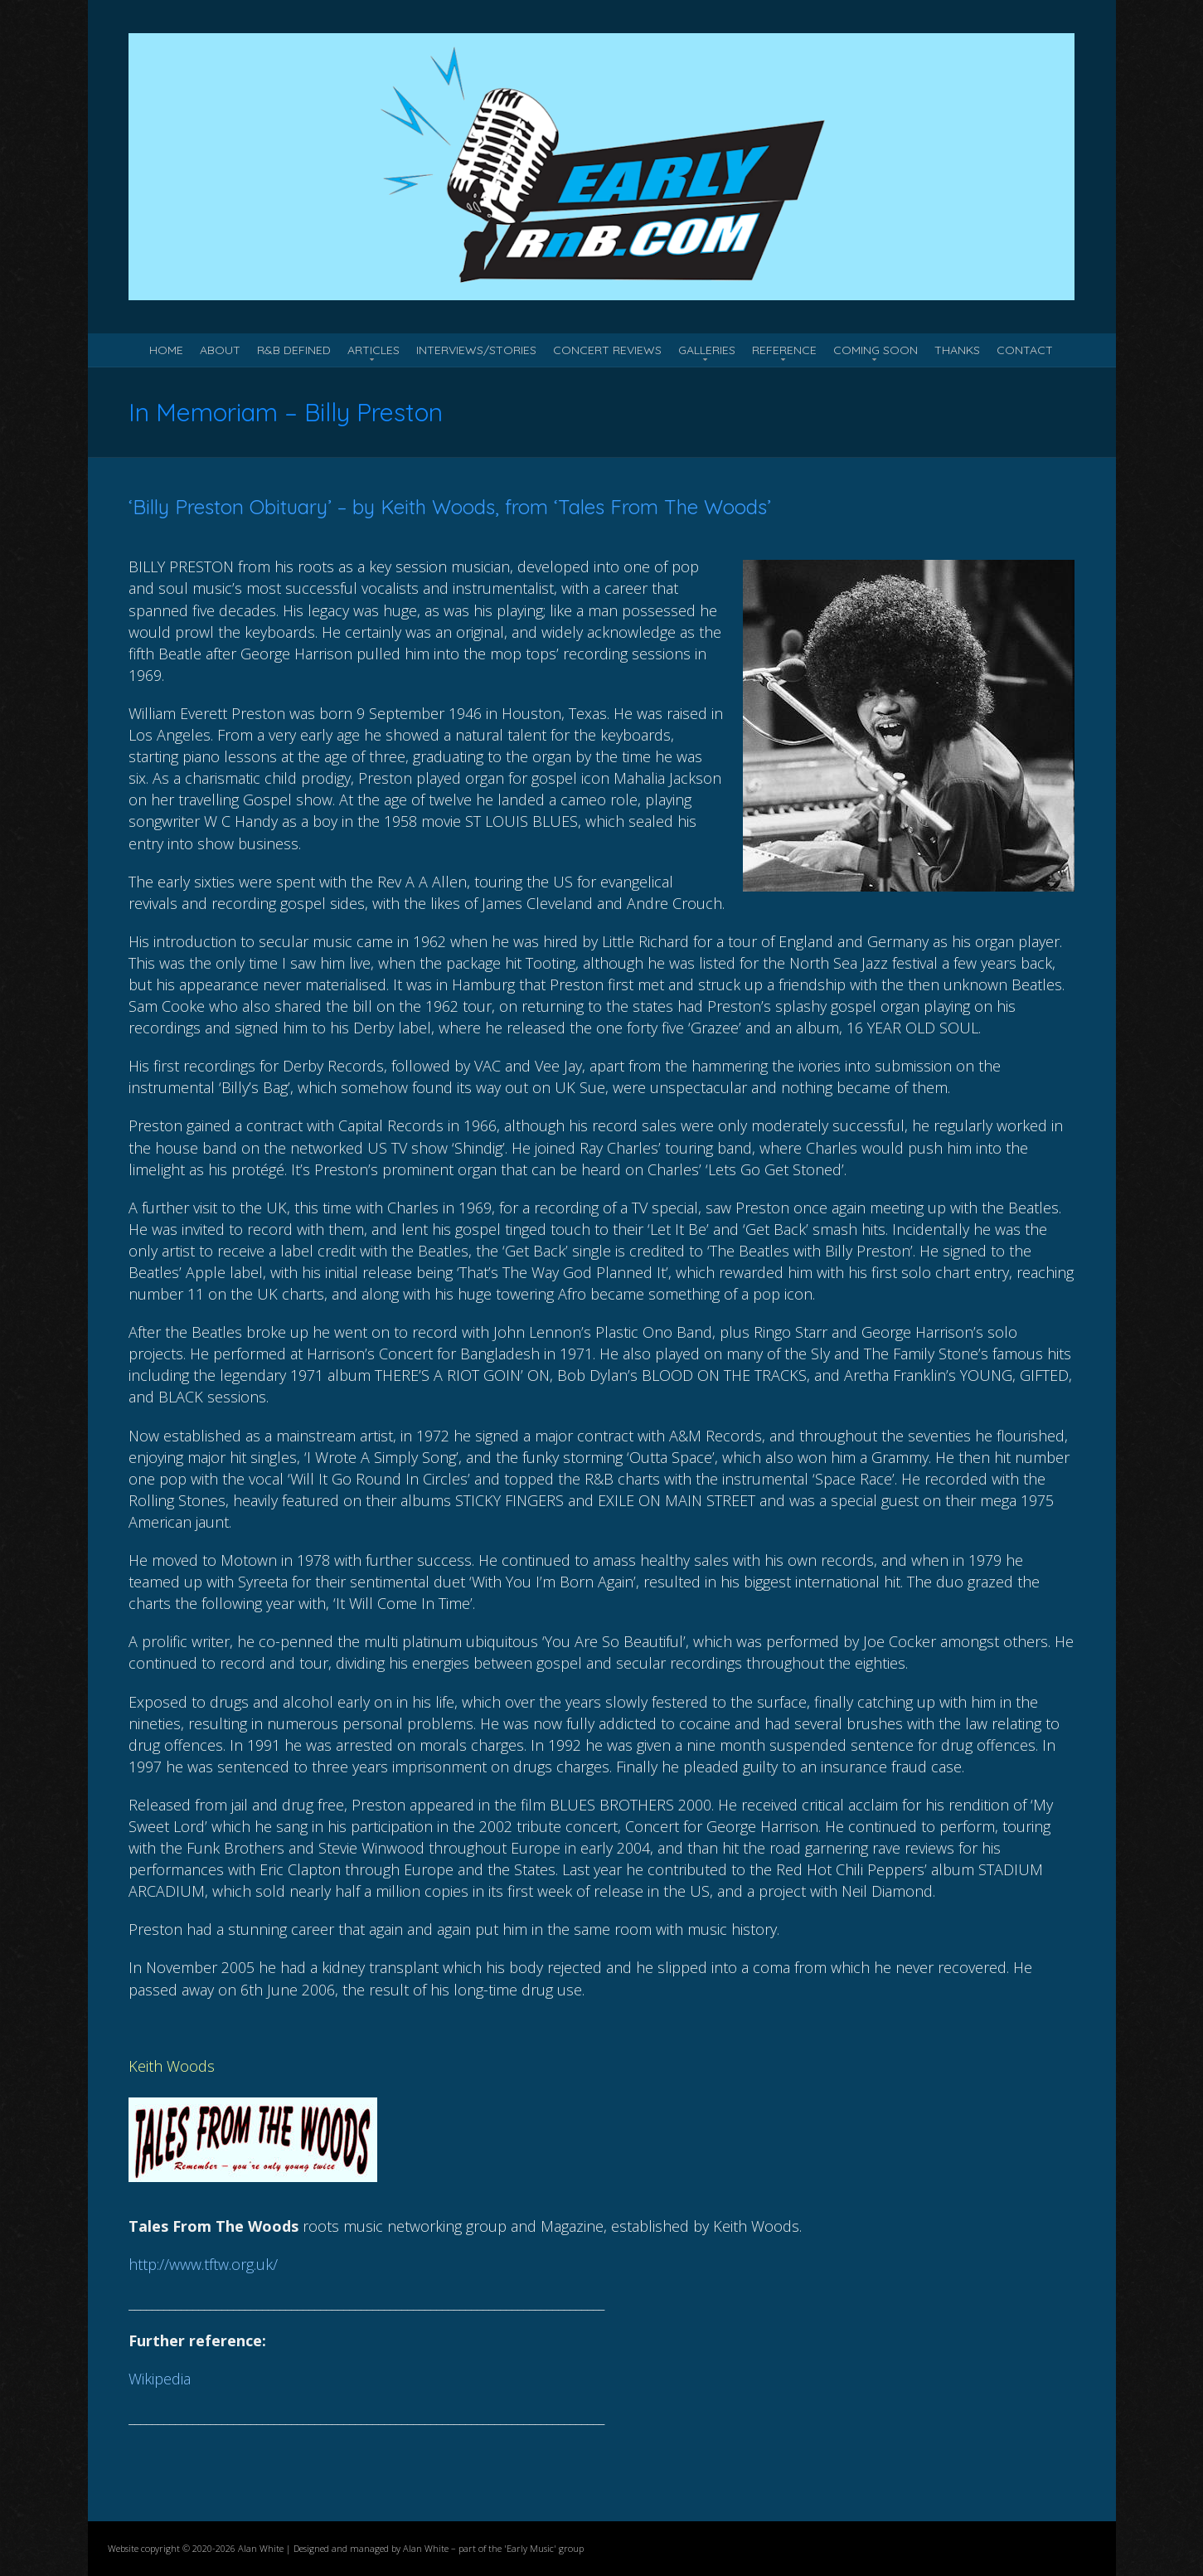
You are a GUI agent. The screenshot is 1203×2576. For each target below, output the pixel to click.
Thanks (957, 350)
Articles (373, 350)
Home (166, 350)
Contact (1025, 350)
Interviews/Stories (476, 350)
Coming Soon (875, 350)
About (220, 350)
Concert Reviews (607, 350)
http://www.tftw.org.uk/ (203, 2264)
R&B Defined (294, 350)
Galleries (706, 350)
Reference (784, 350)
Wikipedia (160, 2379)
